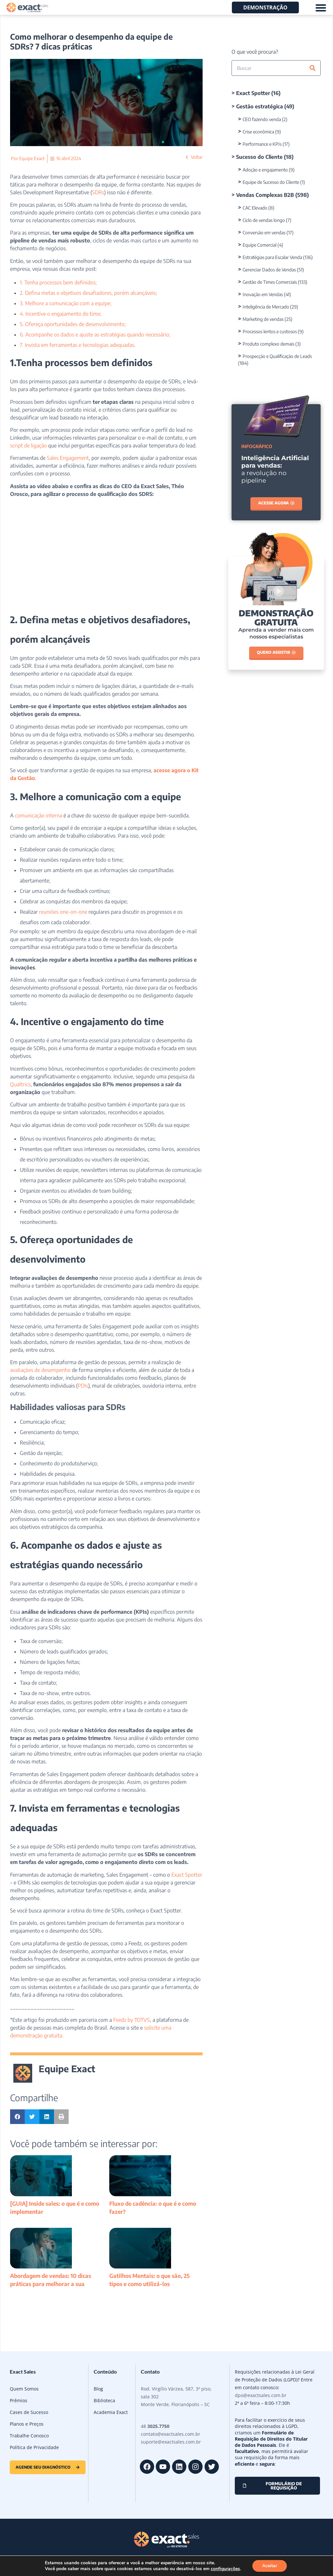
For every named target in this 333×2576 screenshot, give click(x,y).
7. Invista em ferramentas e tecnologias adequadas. (78, 345)
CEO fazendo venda (262, 119)
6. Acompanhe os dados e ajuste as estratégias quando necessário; (95, 334)
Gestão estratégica (259, 106)
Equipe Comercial (259, 245)
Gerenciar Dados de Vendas (269, 269)
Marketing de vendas (263, 319)
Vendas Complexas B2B (265, 195)
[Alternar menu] (320, 7)
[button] (17, 2116)
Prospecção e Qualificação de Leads (277, 356)
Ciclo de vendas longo (264, 220)
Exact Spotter (253, 93)
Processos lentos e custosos (270, 331)
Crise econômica (258, 131)
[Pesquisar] (312, 68)
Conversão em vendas (264, 232)
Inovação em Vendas (263, 294)
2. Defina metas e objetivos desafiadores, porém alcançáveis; (88, 293)
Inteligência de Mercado (266, 306)
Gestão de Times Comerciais (270, 282)
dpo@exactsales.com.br (260, 2395)
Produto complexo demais (268, 344)
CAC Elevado (255, 208)
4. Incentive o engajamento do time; (60, 313)
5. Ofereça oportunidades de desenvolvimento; (73, 324)
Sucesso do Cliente (259, 157)
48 (155, 2426)
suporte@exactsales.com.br (171, 2442)
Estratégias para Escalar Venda (272, 257)
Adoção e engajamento (265, 169)
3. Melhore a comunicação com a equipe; (66, 303)
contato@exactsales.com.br (170, 2434)
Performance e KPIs (262, 144)
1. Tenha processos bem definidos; (58, 282)
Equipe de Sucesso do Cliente (271, 182)
